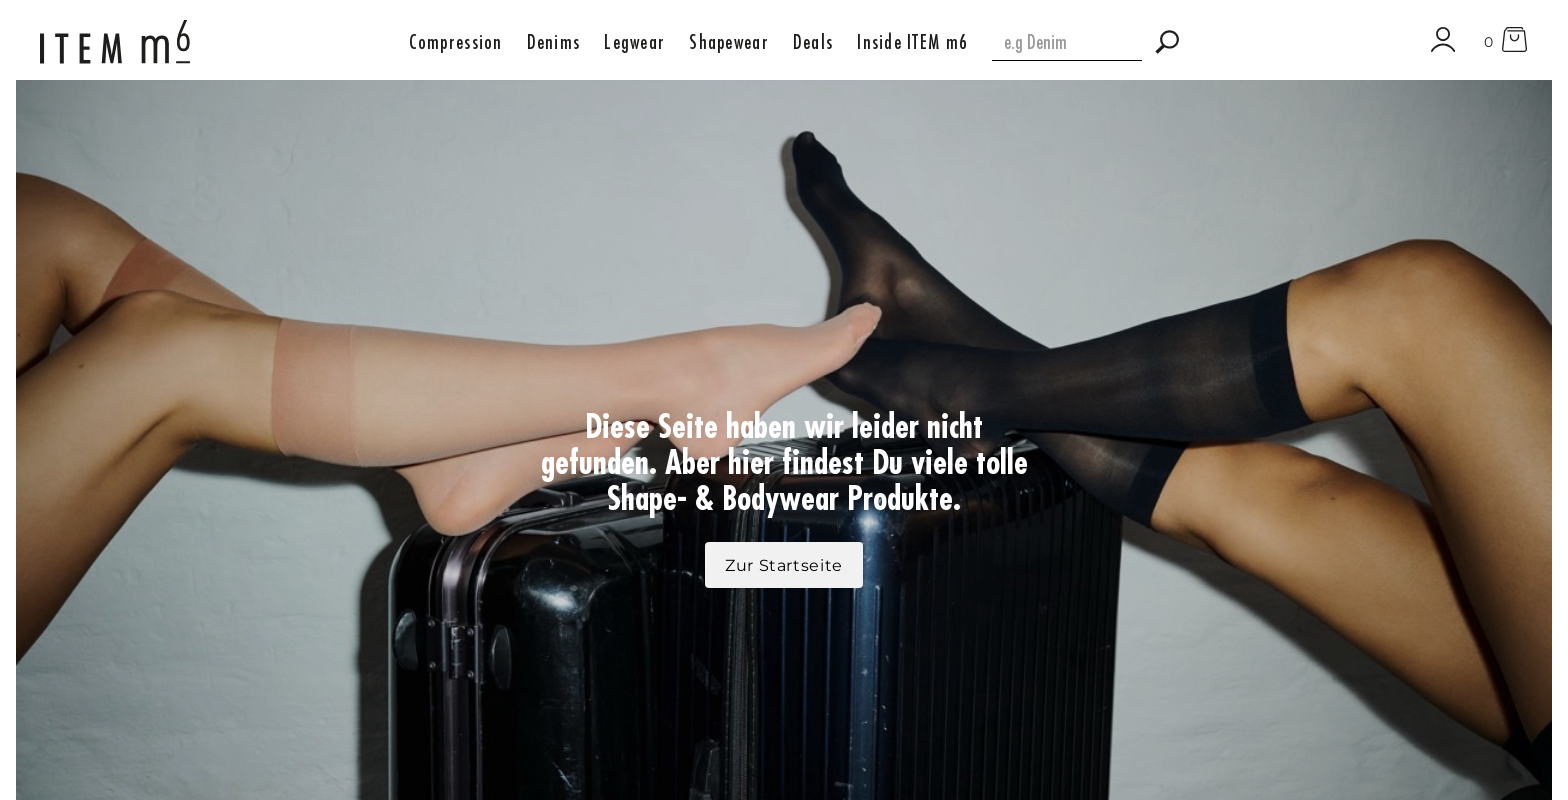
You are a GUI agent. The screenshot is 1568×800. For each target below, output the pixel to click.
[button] (456, 41)
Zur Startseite (784, 565)
